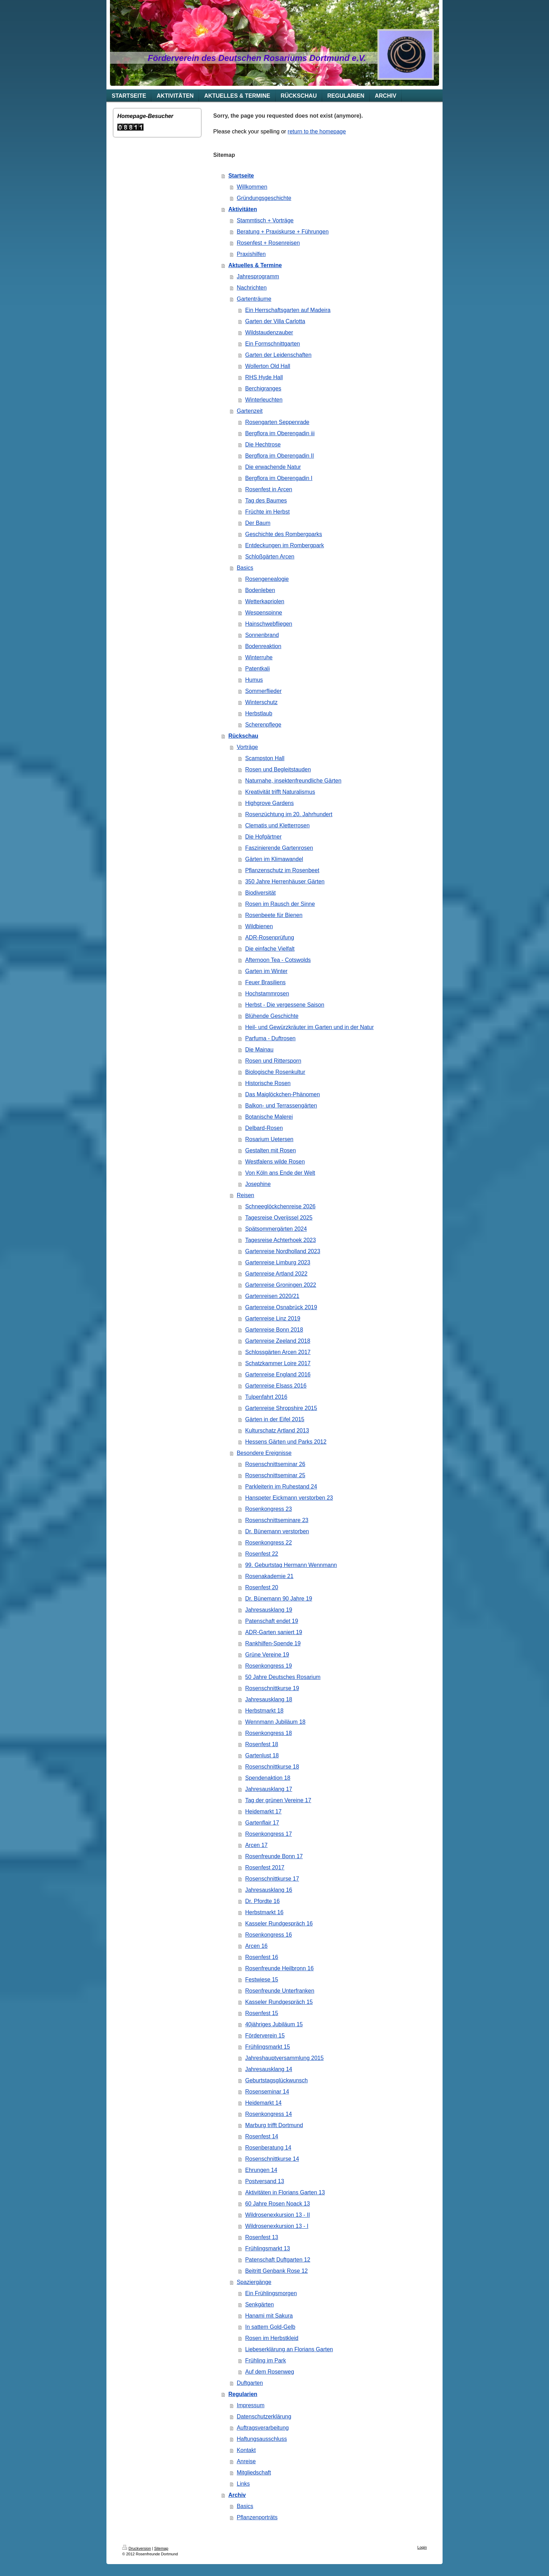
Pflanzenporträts (257, 2517)
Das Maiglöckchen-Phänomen (282, 1094)
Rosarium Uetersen (269, 1139)
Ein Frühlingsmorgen (271, 2293)
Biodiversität (260, 893)
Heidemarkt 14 (263, 2103)
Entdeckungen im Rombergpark (284, 545)
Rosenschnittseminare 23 (276, 1520)
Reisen (245, 1195)
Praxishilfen (251, 254)
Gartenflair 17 (262, 1823)
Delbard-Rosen (264, 1128)
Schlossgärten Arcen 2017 (278, 1352)
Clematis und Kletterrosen (277, 825)
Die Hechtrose (262, 444)
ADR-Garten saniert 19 (273, 1632)
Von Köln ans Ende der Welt (280, 1173)
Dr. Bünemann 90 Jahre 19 (278, 1599)
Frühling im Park (265, 2360)
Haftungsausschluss (262, 2439)
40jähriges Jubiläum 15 (274, 2024)
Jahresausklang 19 (268, 1610)
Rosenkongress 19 (268, 1666)
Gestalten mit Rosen (270, 1150)
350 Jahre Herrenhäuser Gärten (285, 881)
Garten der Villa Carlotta (275, 321)
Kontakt (246, 2450)
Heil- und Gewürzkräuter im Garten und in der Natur (309, 1027)
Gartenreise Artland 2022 (276, 1274)
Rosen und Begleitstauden (278, 769)
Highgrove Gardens (269, 803)
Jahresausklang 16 (268, 1890)
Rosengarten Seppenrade (277, 422)
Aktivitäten (242, 209)
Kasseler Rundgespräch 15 (279, 2002)
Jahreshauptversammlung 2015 (284, 2058)
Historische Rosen (268, 1083)
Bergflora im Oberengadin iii (279, 433)
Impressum (250, 2405)
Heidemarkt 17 (263, 1811)
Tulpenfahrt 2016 (266, 1397)
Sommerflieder (263, 691)
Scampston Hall (264, 758)
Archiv (237, 2495)
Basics (245, 568)
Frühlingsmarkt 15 (267, 2047)
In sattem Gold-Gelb (270, 2327)
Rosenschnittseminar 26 (275, 1464)
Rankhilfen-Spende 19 (272, 1643)
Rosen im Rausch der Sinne (280, 904)
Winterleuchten (264, 400)
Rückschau (243, 736)
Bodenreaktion (263, 646)
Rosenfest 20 (261, 1587)
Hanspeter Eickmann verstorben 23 (289, 1498)
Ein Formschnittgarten (272, 344)
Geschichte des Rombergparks (283, 534)
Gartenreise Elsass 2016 (275, 1386)
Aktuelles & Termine (255, 265)
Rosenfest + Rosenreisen (268, 243)
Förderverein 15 (265, 2036)
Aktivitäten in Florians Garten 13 (285, 2192)
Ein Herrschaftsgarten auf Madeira (288, 310)
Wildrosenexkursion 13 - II (277, 2215)
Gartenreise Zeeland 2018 (277, 1341)
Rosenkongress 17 (268, 1834)
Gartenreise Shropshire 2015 (281, 1408)
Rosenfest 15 (261, 2013)
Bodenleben (260, 590)
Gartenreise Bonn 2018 (274, 1330)
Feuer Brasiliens (265, 982)
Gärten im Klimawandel (274, 859)
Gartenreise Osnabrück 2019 (281, 1307)
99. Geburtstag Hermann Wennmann (291, 1565)
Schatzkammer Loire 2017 (278, 1363)
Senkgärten (259, 2304)
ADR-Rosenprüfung (269, 937)
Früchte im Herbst (267, 512)
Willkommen (252, 187)
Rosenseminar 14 (267, 2092)
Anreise (246, 2461)
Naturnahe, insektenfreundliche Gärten (293, 781)
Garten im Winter (266, 971)
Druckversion (136, 2548)
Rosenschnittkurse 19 (272, 1688)
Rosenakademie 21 (269, 1576)
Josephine (258, 1184)
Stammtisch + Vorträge (265, 220)
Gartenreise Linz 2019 (272, 1318)
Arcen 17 (256, 1845)
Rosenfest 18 (261, 1744)
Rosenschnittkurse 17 (272, 1879)
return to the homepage (317, 131)
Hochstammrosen (267, 994)
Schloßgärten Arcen (269, 557)
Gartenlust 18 (262, 1755)
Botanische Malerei (269, 1117)
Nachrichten (251, 288)
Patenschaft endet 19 (271, 1621)
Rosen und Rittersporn (273, 1061)
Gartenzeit (250, 411)
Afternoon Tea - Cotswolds (278, 960)
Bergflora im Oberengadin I (278, 478)
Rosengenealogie (267, 579)
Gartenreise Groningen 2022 (280, 1285)
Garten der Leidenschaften (278, 355)
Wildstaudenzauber (269, 332)
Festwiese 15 (261, 1980)
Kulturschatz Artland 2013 (277, 1430)
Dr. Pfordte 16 (262, 1901)
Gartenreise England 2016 (278, 1374)
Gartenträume (254, 299)
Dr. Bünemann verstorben (277, 1531)
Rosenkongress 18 (268, 1733)
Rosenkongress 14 (268, 2114)
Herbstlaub (258, 713)
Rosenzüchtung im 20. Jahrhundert (288, 814)
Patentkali (257, 669)
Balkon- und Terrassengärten (281, 1106)
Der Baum (257, 523)
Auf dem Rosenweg (269, 2372)
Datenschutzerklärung (264, 2416)
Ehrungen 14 (261, 2170)
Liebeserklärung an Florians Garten (289, 2349)
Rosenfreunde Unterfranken (279, 1991)
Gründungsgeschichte (264, 198)
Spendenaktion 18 (267, 1778)
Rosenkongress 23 (268, 1509)
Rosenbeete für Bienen (274, 915)
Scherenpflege (263, 725)
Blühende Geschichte (271, 1016)
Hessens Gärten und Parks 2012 (285, 1442)
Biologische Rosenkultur (275, 1072)
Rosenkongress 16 (268, 1935)
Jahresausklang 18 (268, 1699)
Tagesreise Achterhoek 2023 (280, 1240)
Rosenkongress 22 (268, 1543)
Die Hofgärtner (263, 837)
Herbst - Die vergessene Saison (284, 1005)
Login (422, 2547)
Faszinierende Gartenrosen (279, 848)
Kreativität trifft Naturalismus (280, 792)
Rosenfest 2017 (264, 1867)
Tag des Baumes (266, 501)
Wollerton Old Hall (267, 366)
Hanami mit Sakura (269, 2316)
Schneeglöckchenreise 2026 (280, 1206)
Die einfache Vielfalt (269, 949)
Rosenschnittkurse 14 (272, 2159)
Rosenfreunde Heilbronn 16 (279, 1968)
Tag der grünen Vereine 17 (278, 1800)
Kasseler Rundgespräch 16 (279, 1923)
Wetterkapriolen (264, 601)
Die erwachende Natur (273, 467)
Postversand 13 (264, 2181)
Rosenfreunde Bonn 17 (274, 1856)
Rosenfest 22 (261, 1554)
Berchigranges (263, 388)
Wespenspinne (263, 613)
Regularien (242, 2394)
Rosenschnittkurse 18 (272, 1767)
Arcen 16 (256, 1946)
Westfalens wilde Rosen (275, 1162)
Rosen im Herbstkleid (271, 2338)
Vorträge (247, 747)
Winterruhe (258, 657)
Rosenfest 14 (261, 2136)
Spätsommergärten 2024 (276, 1229)
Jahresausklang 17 (268, 1789)
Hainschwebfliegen (268, 624)
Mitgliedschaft (254, 2473)
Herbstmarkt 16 (264, 1912)
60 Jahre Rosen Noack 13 (277, 2204)
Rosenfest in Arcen (268, 489)
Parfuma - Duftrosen (270, 1038)
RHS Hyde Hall (264, 377)
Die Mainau (259, 1050)
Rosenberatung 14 (268, 2148)
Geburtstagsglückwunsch (276, 2080)
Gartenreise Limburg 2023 (277, 1262)
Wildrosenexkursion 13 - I (276, 2226)
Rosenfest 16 (261, 1957)
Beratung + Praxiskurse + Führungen (282, 232)
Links (243, 2484)
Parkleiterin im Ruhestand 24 (281, 1487)
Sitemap (161, 2548)
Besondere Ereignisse (264, 1453)
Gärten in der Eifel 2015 (274, 1419)
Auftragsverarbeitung (263, 2428)
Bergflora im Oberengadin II (279, 456)
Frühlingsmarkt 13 (267, 2248)
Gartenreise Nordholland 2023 (282, 1251)
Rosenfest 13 (261, 2237)
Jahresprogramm (258, 276)
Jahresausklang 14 (268, 2069)
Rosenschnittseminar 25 (275, 1475)
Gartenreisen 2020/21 (272, 1296)
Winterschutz (261, 702)
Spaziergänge (254, 2282)
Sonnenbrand (262, 635)
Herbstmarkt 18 (264, 1711)
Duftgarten (250, 2383)
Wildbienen (259, 926)
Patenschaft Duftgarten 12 (277, 2260)
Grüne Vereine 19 (267, 1655)
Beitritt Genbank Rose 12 (276, 2271)
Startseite (241, 176)
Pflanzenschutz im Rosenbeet (282, 870)
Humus (254, 680)
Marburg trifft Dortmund (274, 2125)
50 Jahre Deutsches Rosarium (282, 1677)
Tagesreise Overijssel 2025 (278, 1218)
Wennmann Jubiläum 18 (275, 1722)
